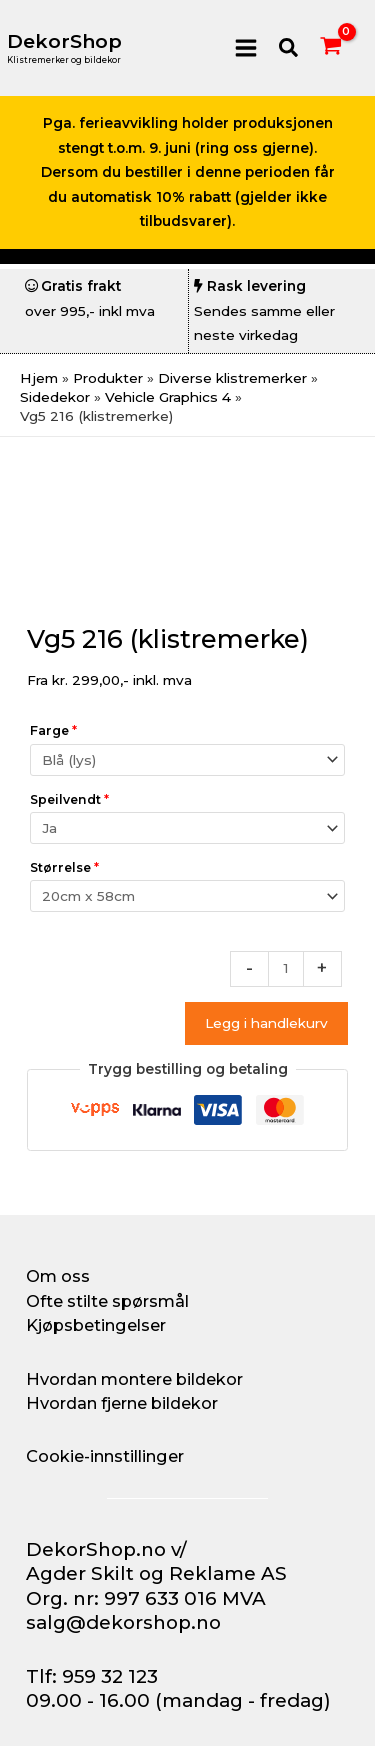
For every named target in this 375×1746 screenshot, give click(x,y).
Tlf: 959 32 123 (92, 1676)
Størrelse (64, 867)
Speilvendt (69, 799)
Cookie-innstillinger (105, 1456)
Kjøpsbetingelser (96, 1325)
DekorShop (64, 41)
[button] (289, 48)
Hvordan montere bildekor (134, 1379)
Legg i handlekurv (266, 1023)
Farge (53, 730)
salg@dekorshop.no (123, 1622)
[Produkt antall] (286, 969)
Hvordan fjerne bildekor (122, 1403)
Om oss (58, 1276)
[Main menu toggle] (245, 47)
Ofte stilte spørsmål (107, 1301)
